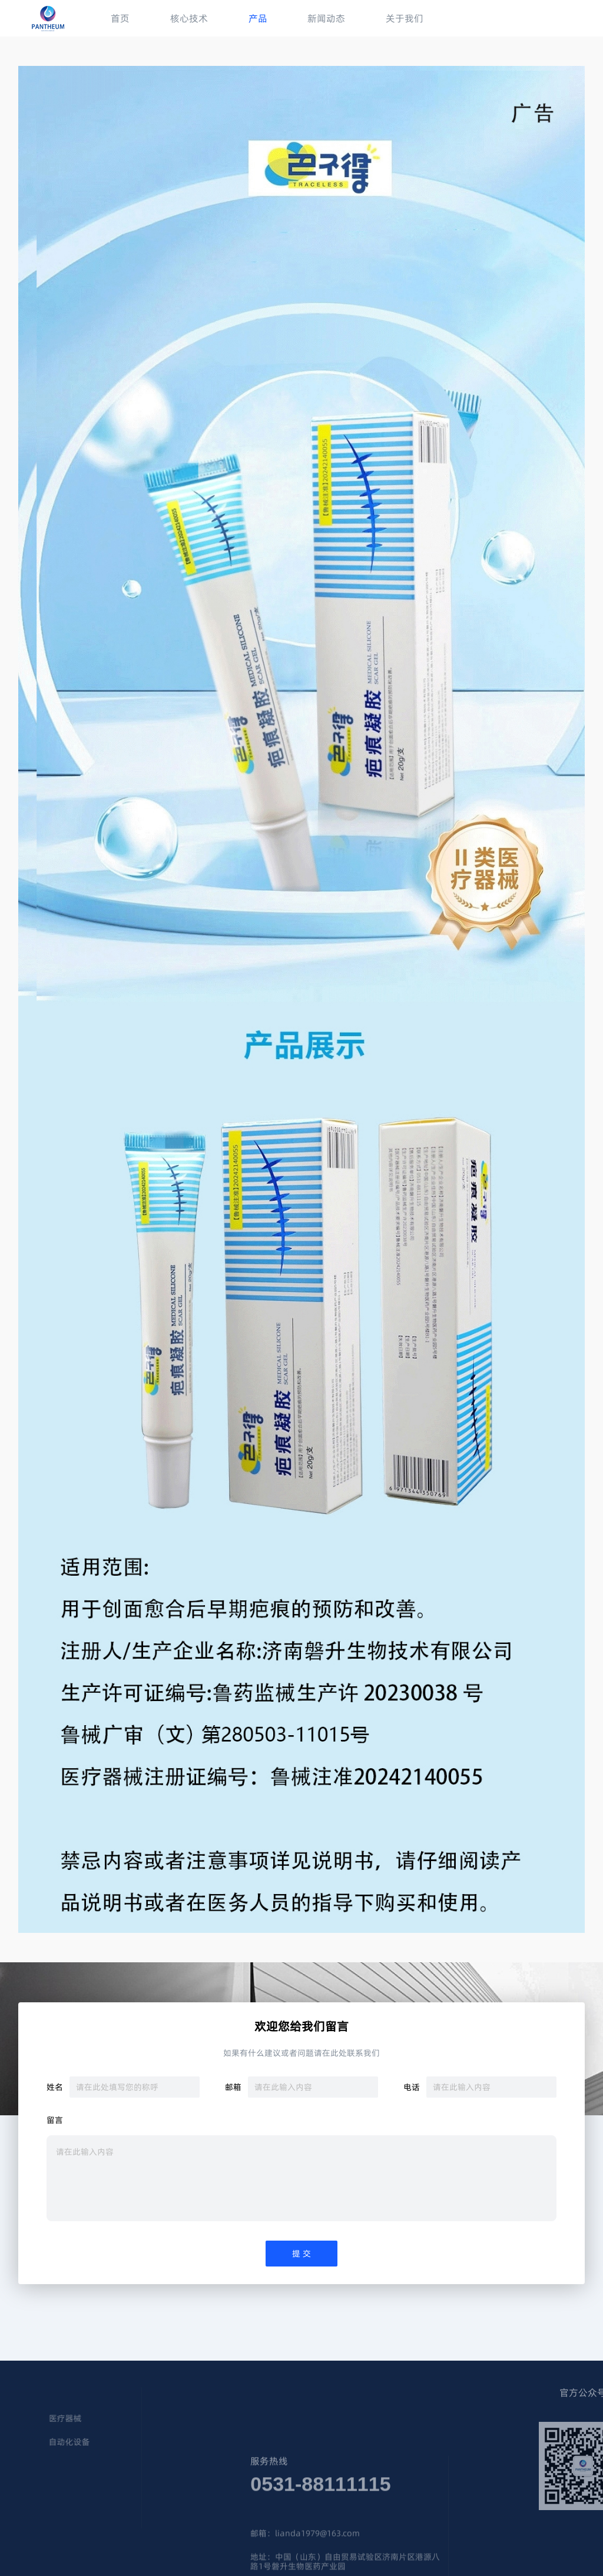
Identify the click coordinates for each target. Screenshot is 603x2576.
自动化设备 (33, 2442)
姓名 (55, 2087)
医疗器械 (28, 2419)
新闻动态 (326, 18)
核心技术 (189, 18)
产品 (258, 18)
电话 (411, 2087)
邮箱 (233, 2087)
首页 (120, 18)
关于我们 (404, 18)
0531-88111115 (320, 2511)
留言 (55, 2120)
